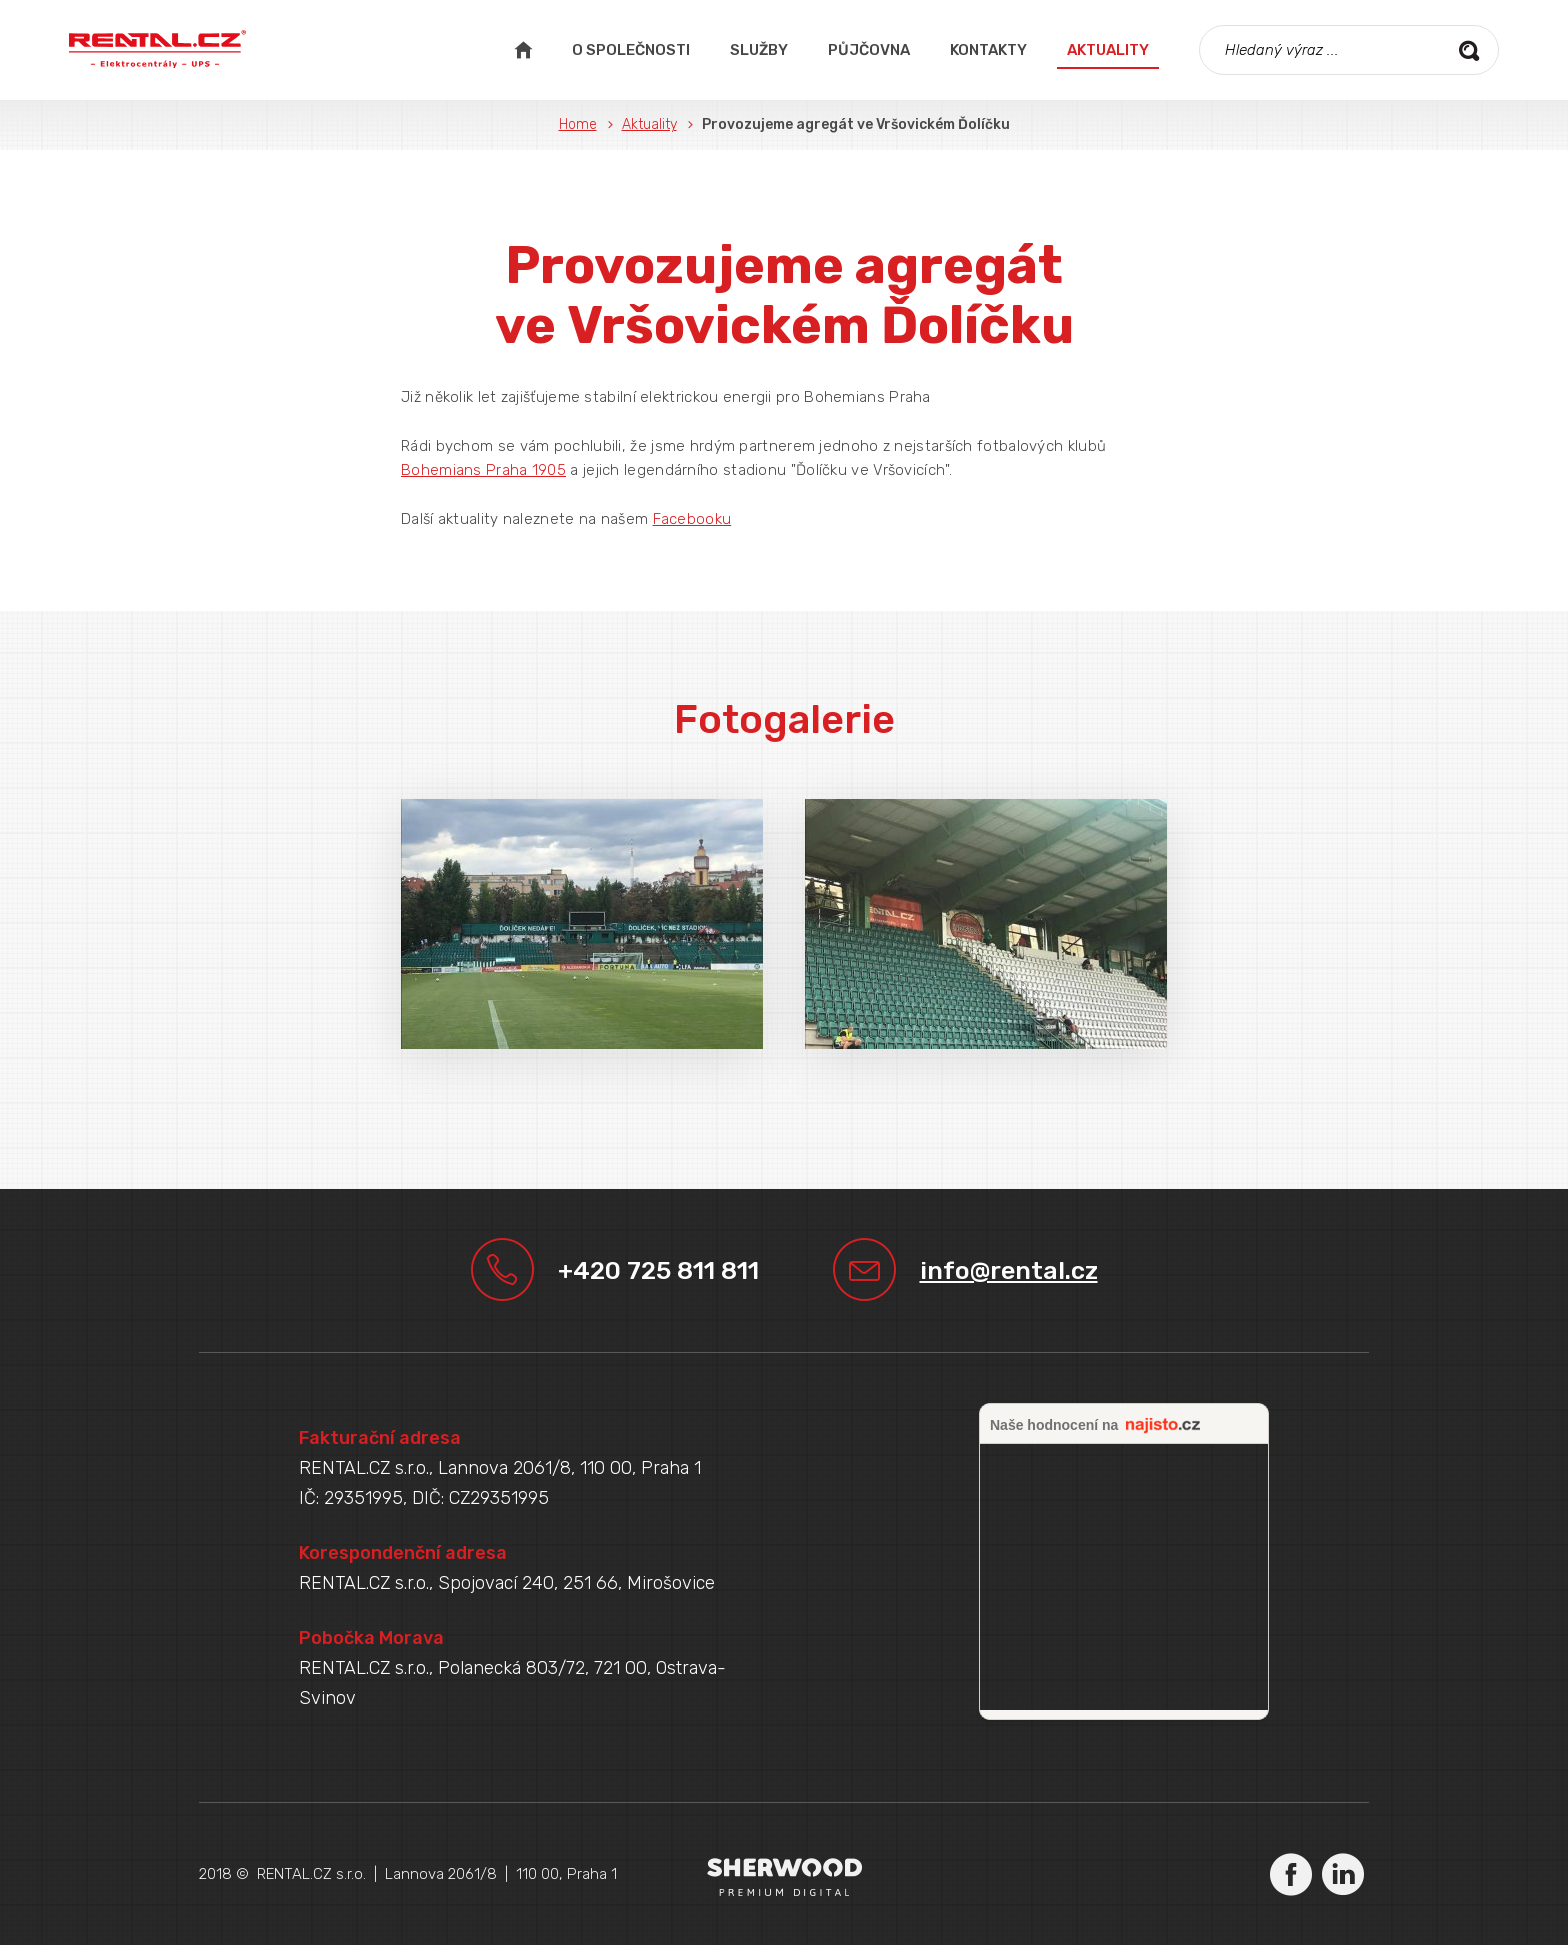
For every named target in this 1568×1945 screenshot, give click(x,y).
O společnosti (631, 50)
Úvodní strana (523, 50)
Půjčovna (869, 50)
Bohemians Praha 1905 (483, 470)
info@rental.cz (1009, 1270)
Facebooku (692, 519)
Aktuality (1108, 50)
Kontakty (988, 50)
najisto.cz (1163, 1426)
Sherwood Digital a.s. (784, 1876)
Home (578, 124)
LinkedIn (1343, 1874)
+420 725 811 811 (658, 1270)
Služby (759, 50)
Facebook (1291, 1874)
